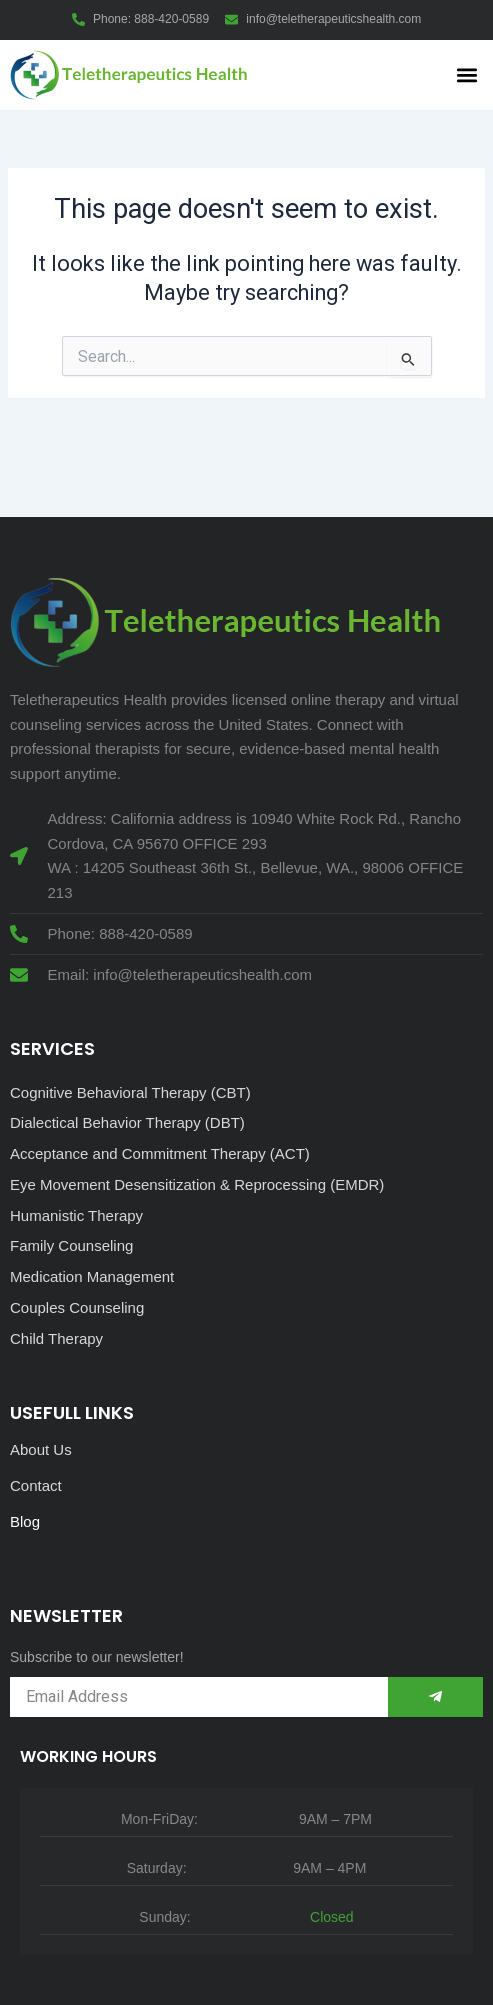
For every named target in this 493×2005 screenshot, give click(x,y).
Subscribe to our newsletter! (97, 1657)
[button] (466, 74)
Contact (36, 1485)
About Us (41, 1449)
